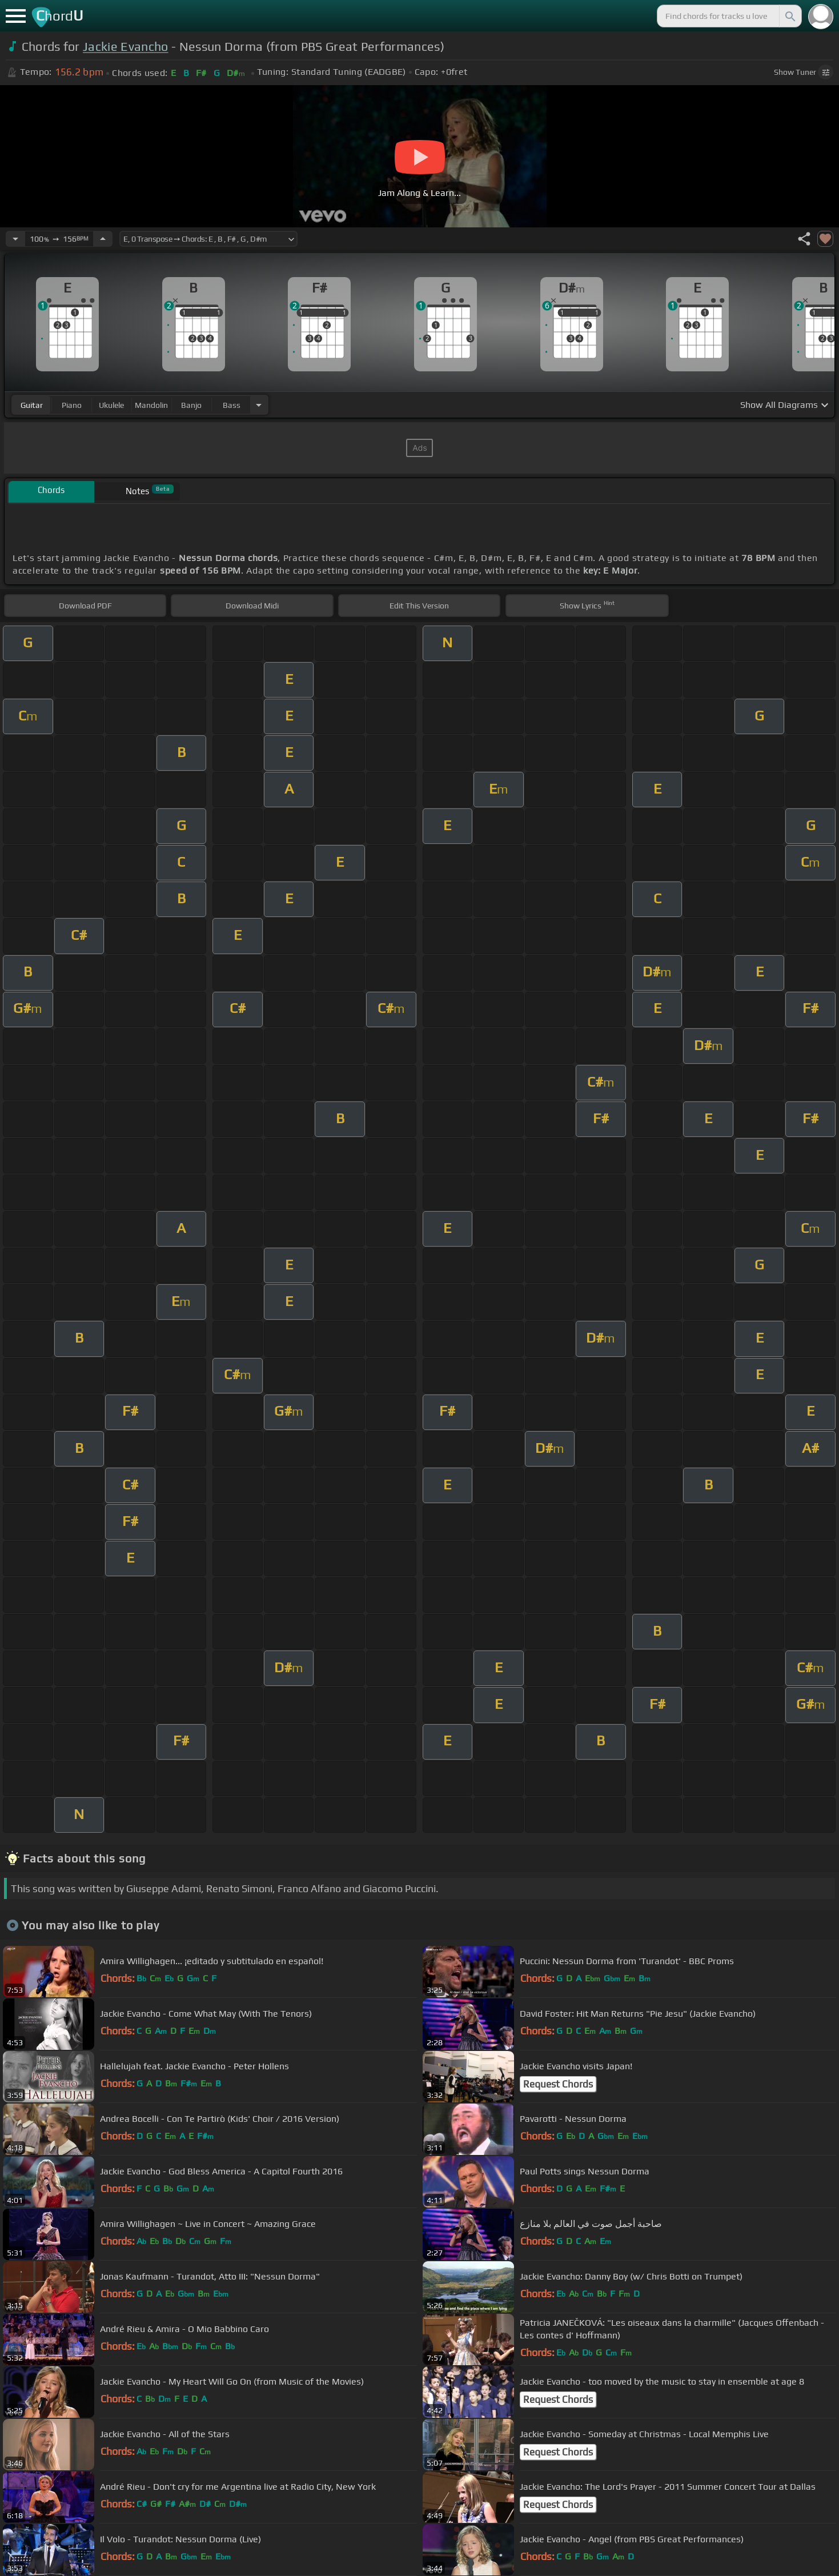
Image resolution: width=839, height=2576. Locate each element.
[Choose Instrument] (258, 405)
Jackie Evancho (125, 46)
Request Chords (558, 2084)
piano (72, 405)
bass (231, 405)
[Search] (789, 16)
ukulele (111, 405)
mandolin (151, 405)
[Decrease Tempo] (15, 239)
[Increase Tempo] (103, 239)
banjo (191, 405)
